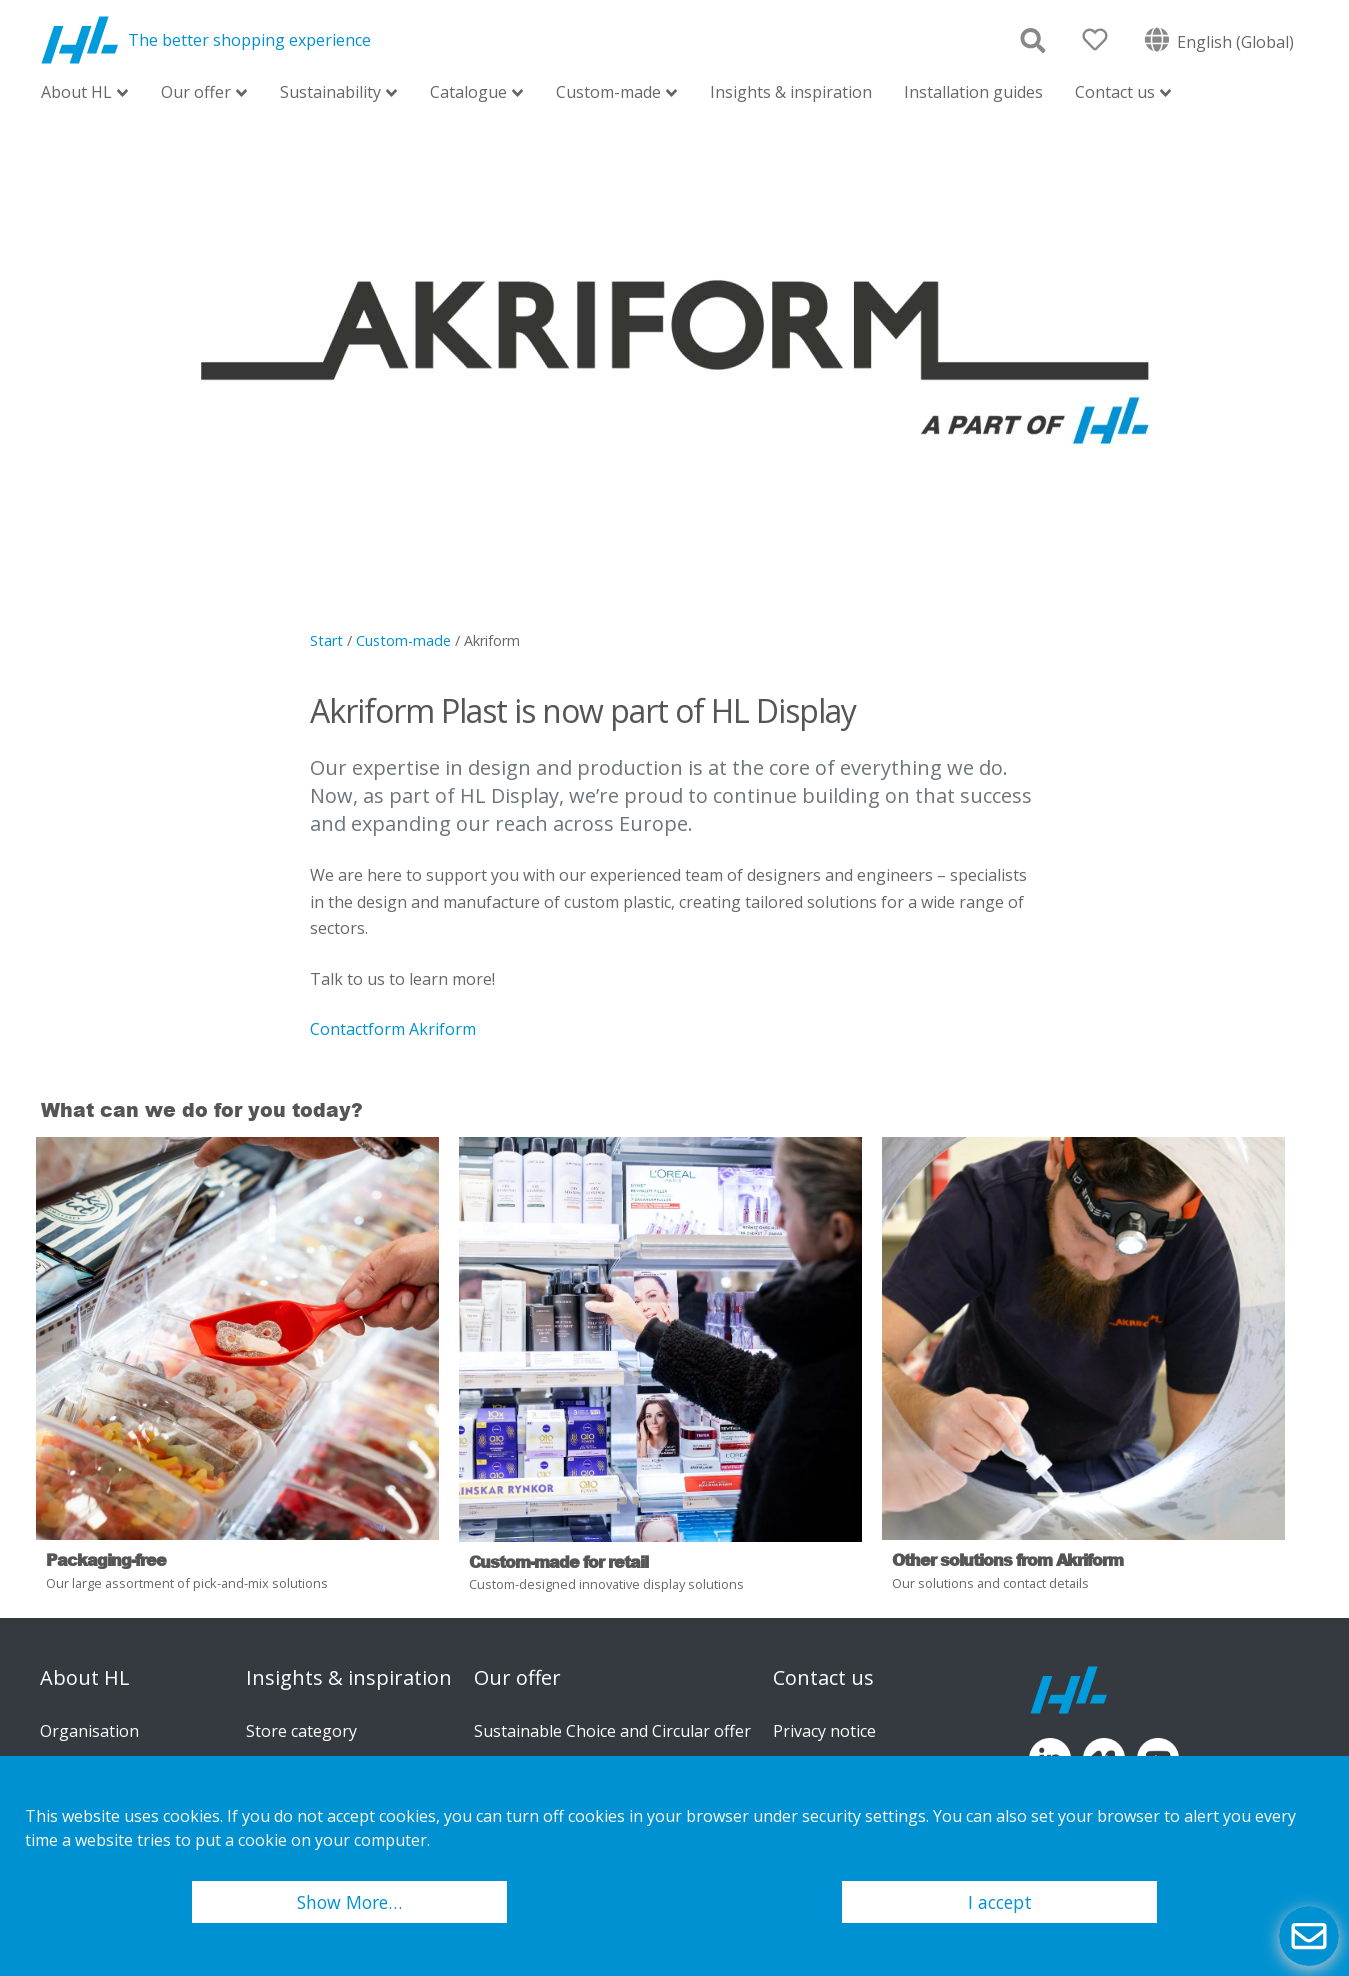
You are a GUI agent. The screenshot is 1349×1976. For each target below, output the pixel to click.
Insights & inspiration (791, 92)
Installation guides (973, 92)
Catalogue (468, 93)
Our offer (196, 93)
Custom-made (608, 93)
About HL (76, 93)
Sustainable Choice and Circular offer (612, 1731)
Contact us (1115, 93)
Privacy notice (824, 1731)
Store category (301, 1731)
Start (326, 640)
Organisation (89, 1731)
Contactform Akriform (393, 1029)
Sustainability (330, 93)
